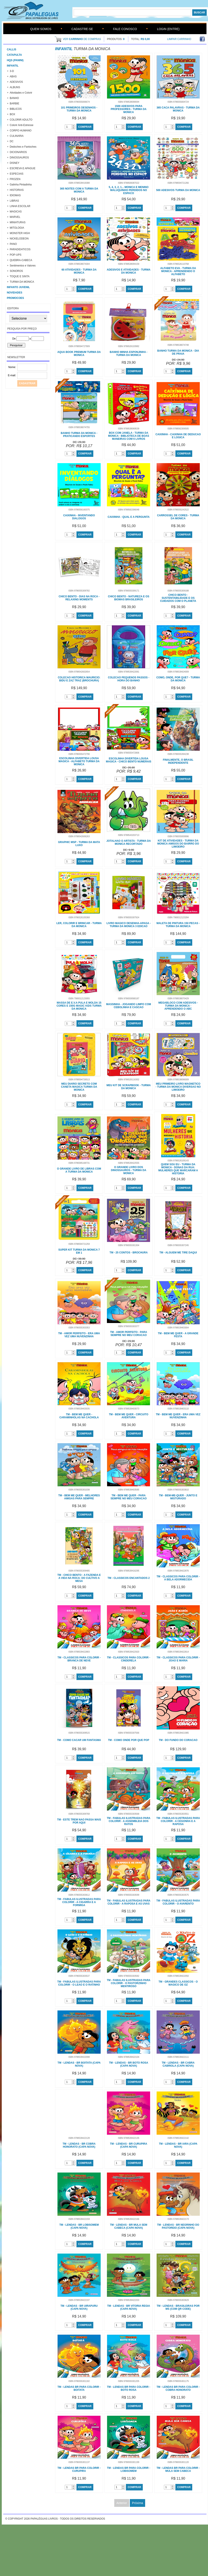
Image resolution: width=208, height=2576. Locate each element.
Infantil (13, 65)
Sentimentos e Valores (23, 265)
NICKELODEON (19, 238)
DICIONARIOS (18, 152)
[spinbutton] (68, 126)
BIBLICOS (16, 108)
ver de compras (82, 39)
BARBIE (14, 103)
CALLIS (11, 49)
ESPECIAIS (16, 173)
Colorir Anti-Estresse (21, 125)
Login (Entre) (168, 29)
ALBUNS (15, 87)
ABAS (13, 76)
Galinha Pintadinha (21, 184)
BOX (12, 114)
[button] (73, 126)
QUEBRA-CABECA (21, 260)
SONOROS (16, 271)
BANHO (14, 98)
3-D (12, 71)
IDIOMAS (15, 195)
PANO (13, 243)
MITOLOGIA (17, 227)
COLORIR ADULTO (21, 119)
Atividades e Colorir (21, 92)
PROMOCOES (15, 298)
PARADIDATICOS (20, 249)
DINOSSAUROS (19, 157)
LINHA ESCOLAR (20, 206)
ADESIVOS (16, 81)
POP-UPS (15, 254)
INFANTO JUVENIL (18, 287)
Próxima (137, 2503)
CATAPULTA (14, 54)
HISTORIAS (17, 189)
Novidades (14, 292)
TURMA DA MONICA (22, 281)
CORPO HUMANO (21, 130)
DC (11, 141)
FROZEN (15, 179)
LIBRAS (14, 200)
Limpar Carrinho (179, 39)
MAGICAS (16, 211)
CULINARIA (17, 135)
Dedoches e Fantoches (23, 146)
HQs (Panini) (15, 60)
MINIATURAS (17, 222)
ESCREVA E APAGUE (22, 168)
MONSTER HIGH (20, 233)
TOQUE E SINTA (20, 276)
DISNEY (14, 162)
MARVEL (15, 216)
